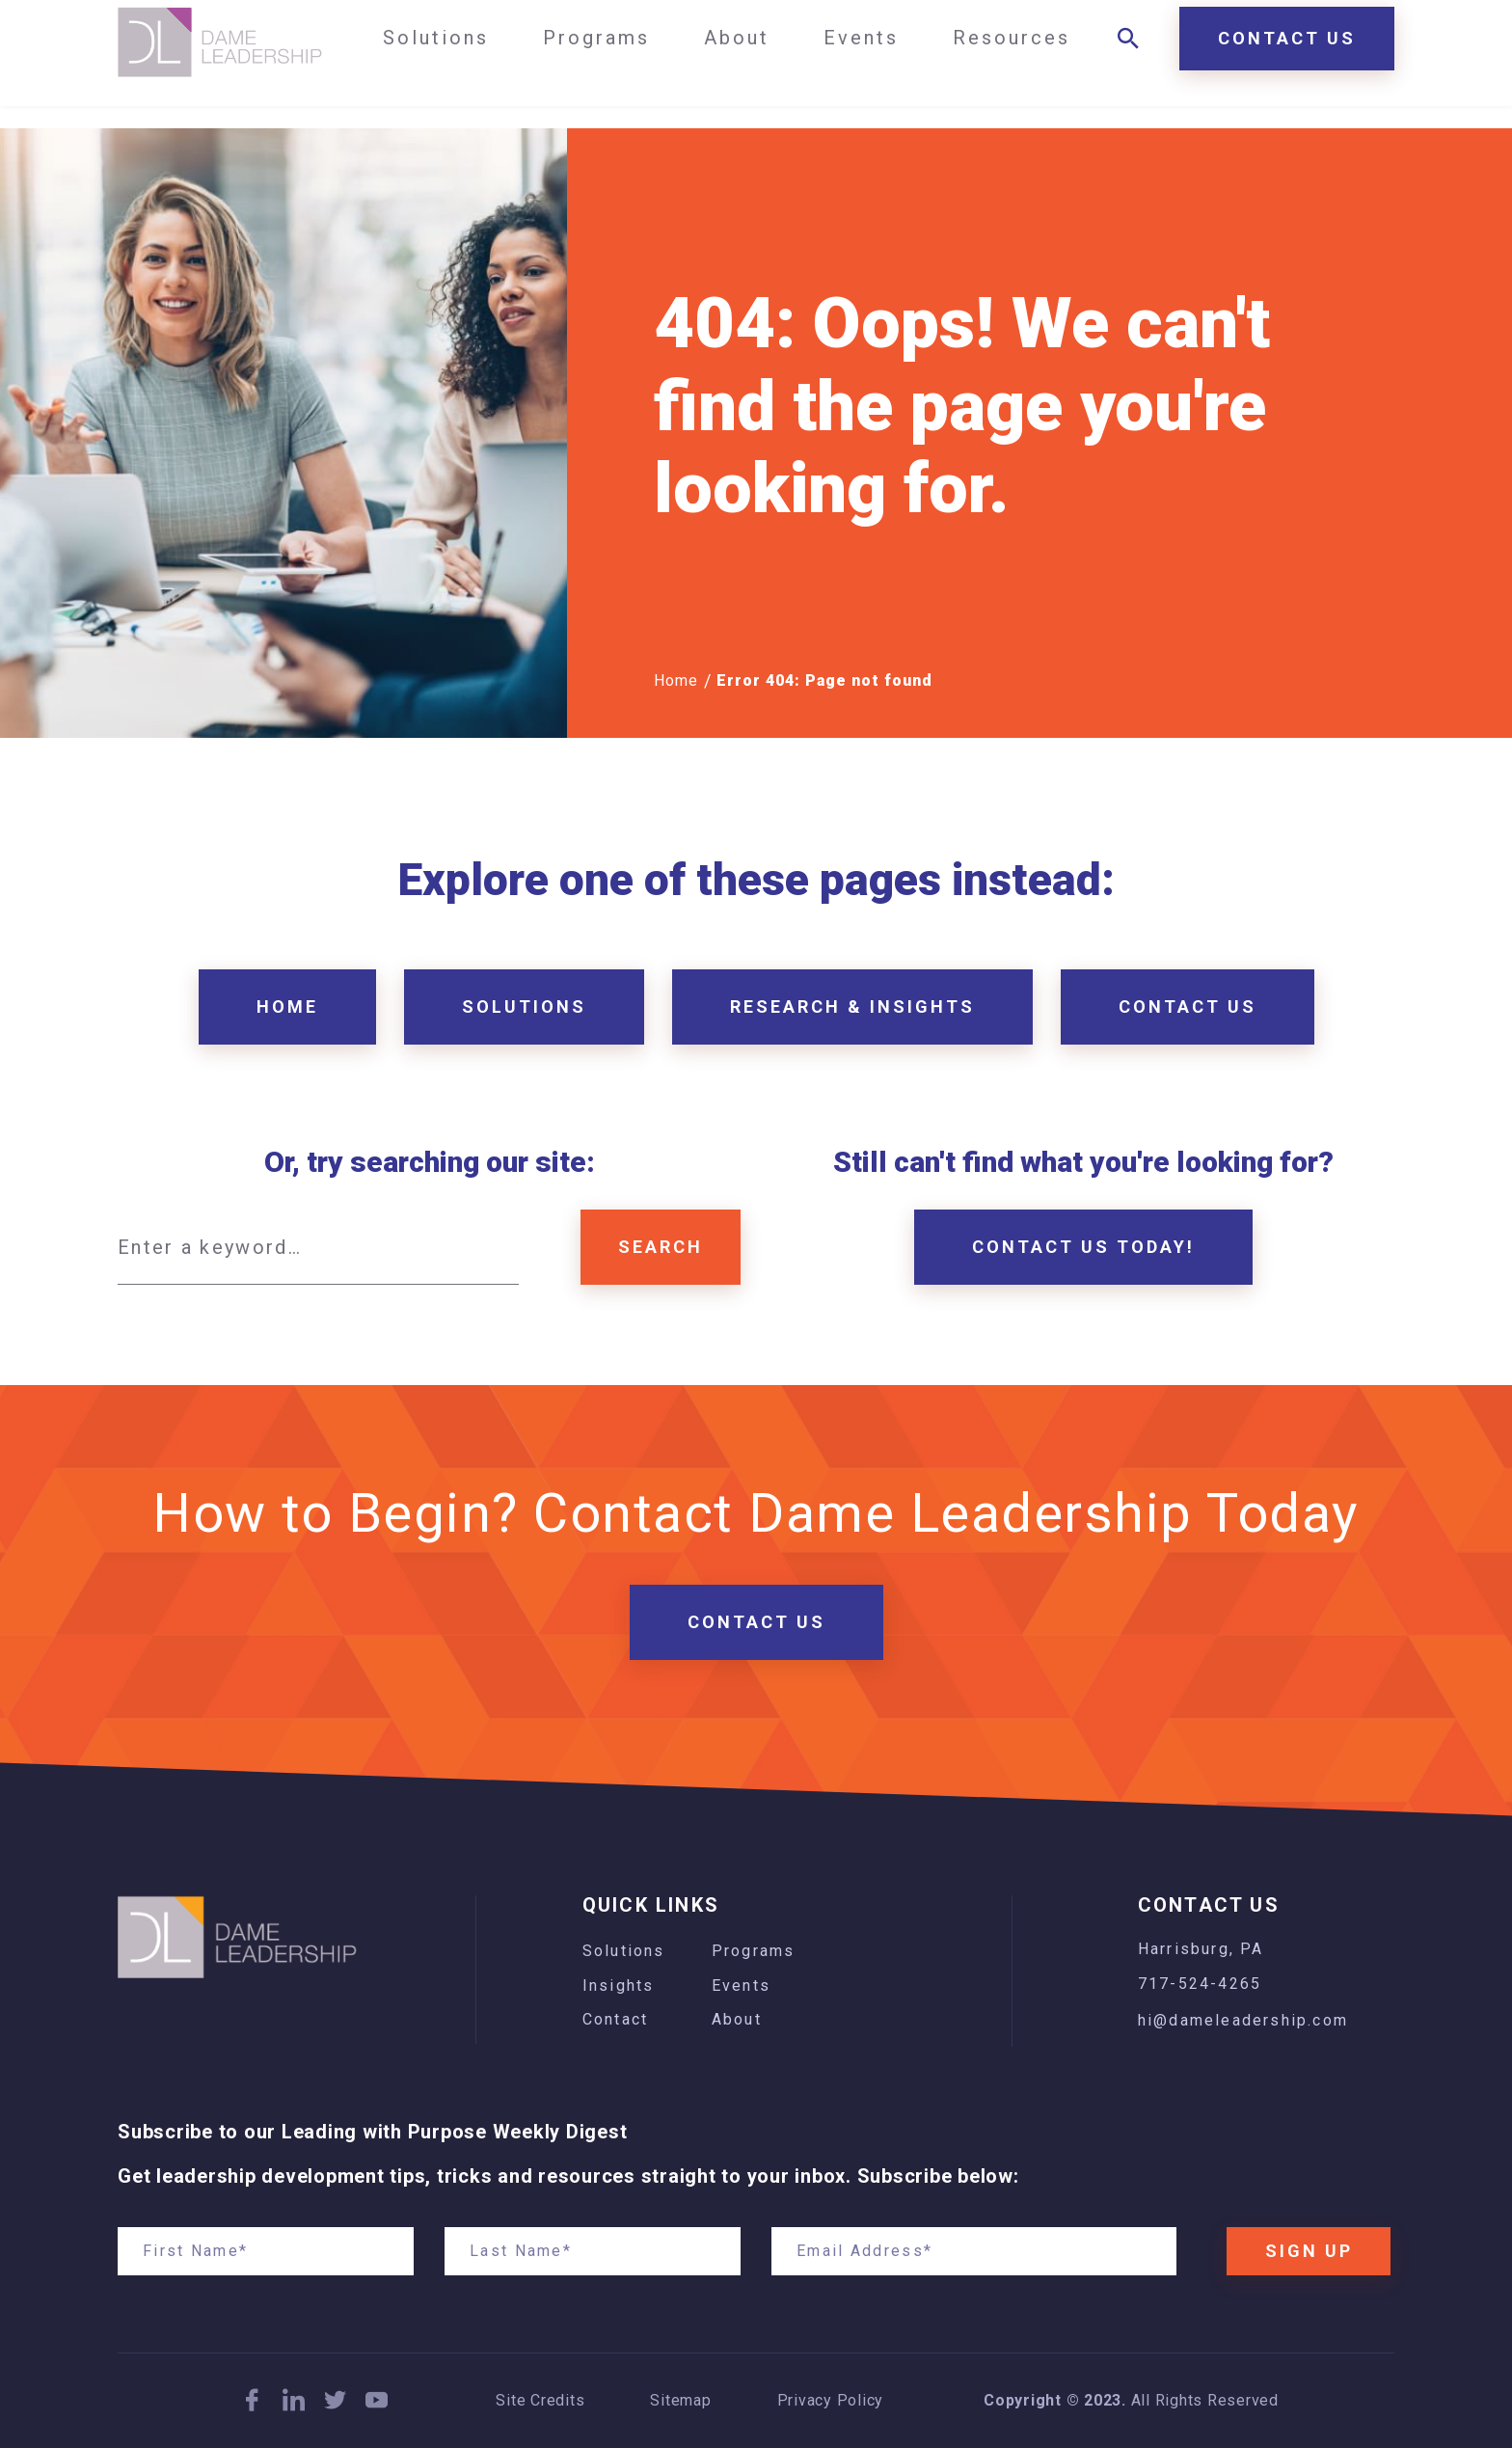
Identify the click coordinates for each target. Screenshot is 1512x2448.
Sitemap (680, 2400)
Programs (754, 1951)
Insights (618, 1985)
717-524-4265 (1199, 1983)
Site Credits (540, 2400)
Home (676, 680)
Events (741, 1985)
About (737, 2019)
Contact (615, 2019)
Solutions (623, 1951)
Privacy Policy (830, 2400)
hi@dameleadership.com (1243, 2020)
